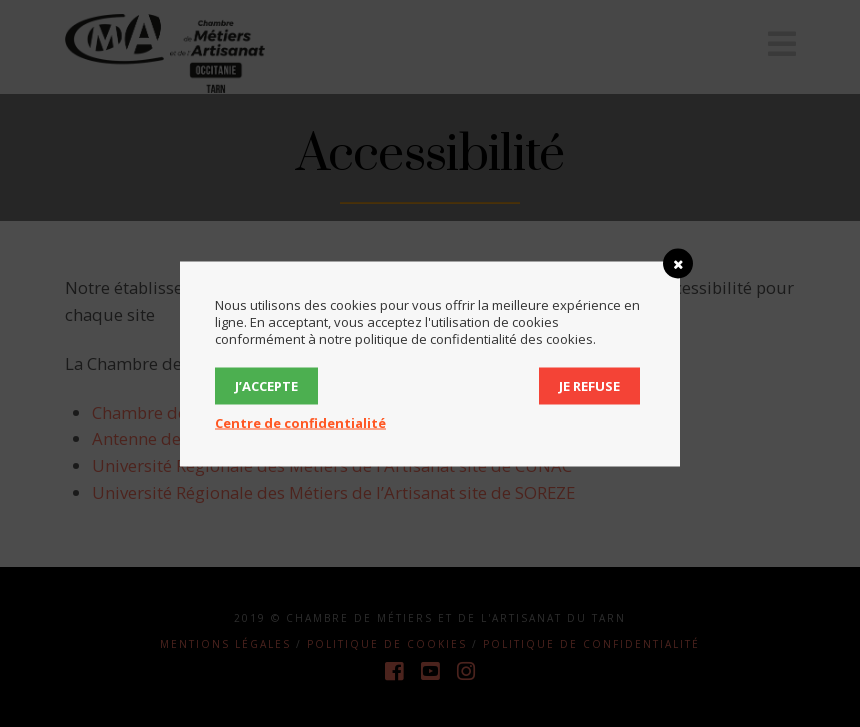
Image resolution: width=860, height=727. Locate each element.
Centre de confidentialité (300, 422)
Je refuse (589, 385)
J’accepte (266, 385)
